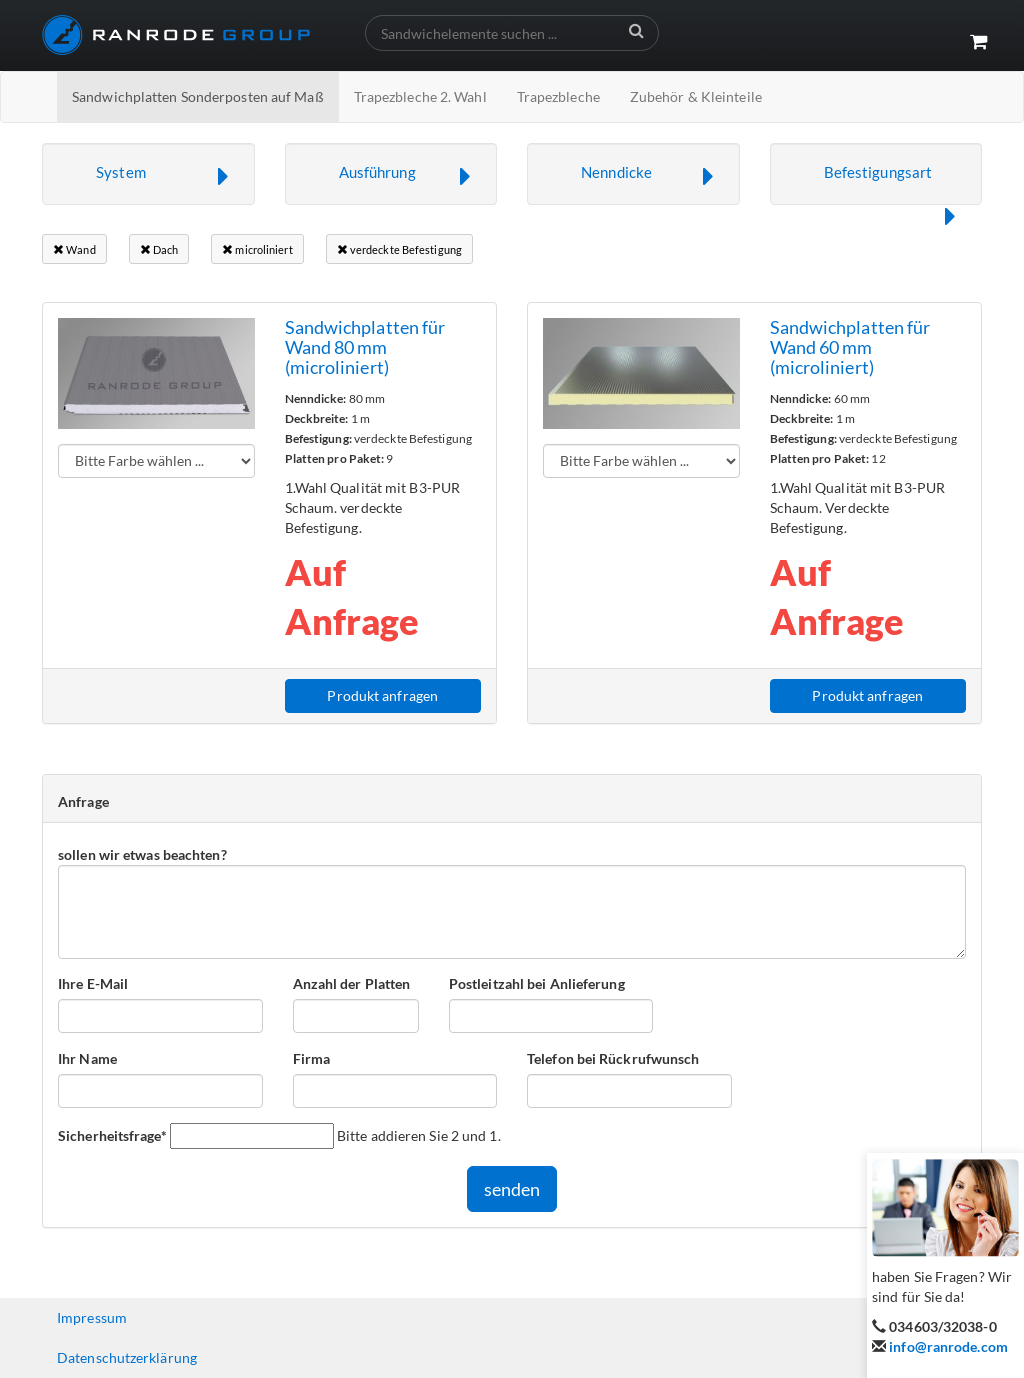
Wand (74, 249)
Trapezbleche (558, 96)
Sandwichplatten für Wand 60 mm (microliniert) (850, 347)
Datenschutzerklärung (127, 1357)
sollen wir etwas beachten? (142, 854)
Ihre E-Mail (93, 983)
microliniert (257, 249)
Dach (159, 249)
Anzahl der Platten (352, 983)
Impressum (92, 1317)
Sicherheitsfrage (112, 1135)
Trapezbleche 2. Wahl (420, 96)
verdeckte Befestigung (399, 249)
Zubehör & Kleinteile (696, 96)
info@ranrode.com (948, 1346)
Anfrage (83, 801)
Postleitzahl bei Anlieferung (537, 983)
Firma (312, 1058)
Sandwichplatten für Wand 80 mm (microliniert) (365, 347)
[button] (148, 174)
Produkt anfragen (382, 695)
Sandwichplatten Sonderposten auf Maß (198, 96)
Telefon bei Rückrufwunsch (613, 1058)
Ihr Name (87, 1058)
